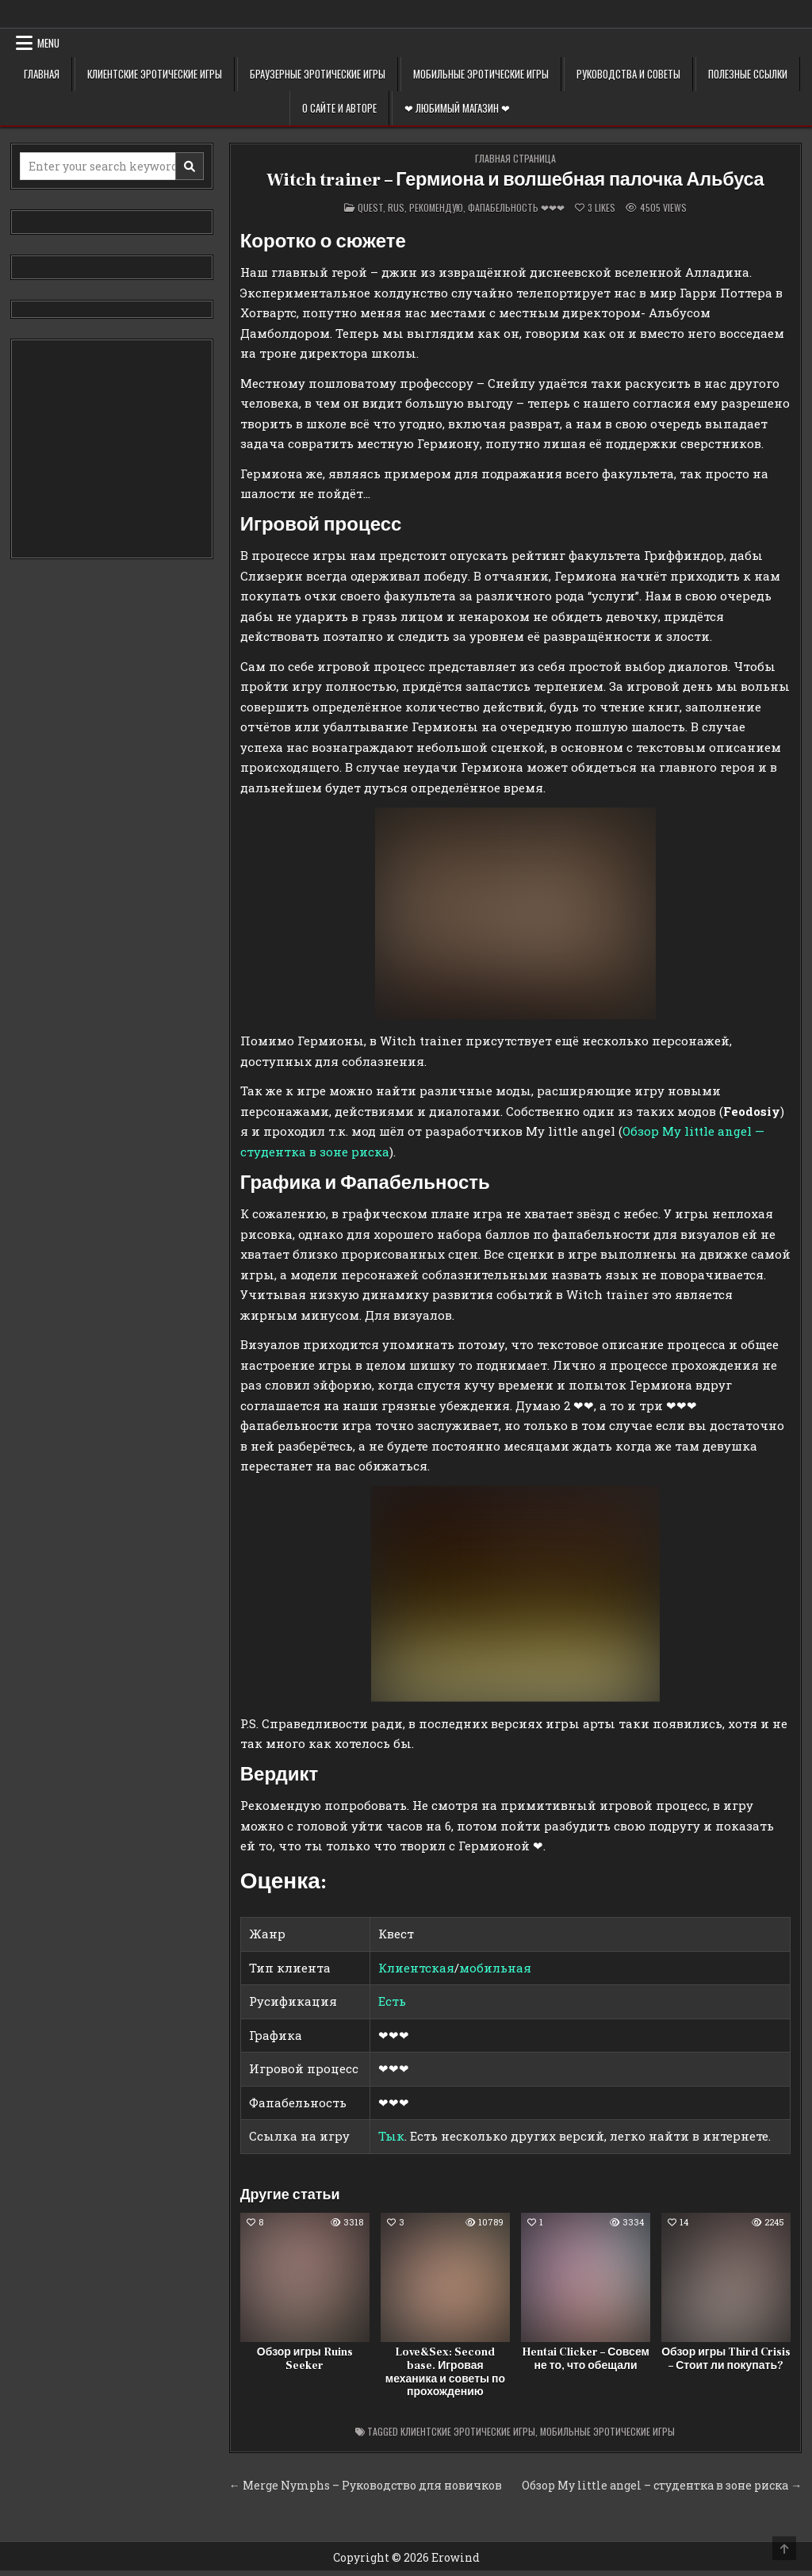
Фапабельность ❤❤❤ (516, 207)
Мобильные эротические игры (481, 74)
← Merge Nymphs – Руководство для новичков (365, 2485)
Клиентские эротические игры (154, 74)
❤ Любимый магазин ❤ (457, 108)
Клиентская (416, 1968)
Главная (41, 74)
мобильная (495, 1968)
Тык (391, 2136)
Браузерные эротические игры (317, 74)
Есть (392, 2001)
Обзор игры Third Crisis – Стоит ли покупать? (726, 2359)
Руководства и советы (628, 74)
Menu (48, 43)
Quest (370, 207)
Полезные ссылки (747, 74)
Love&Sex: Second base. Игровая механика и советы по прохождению (445, 2372)
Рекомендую (436, 207)
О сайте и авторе (339, 108)
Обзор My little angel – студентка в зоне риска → (662, 2485)
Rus (396, 207)
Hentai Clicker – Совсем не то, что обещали (585, 2359)
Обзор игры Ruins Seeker (305, 2359)
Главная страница (515, 158)
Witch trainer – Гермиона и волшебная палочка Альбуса (516, 179)
